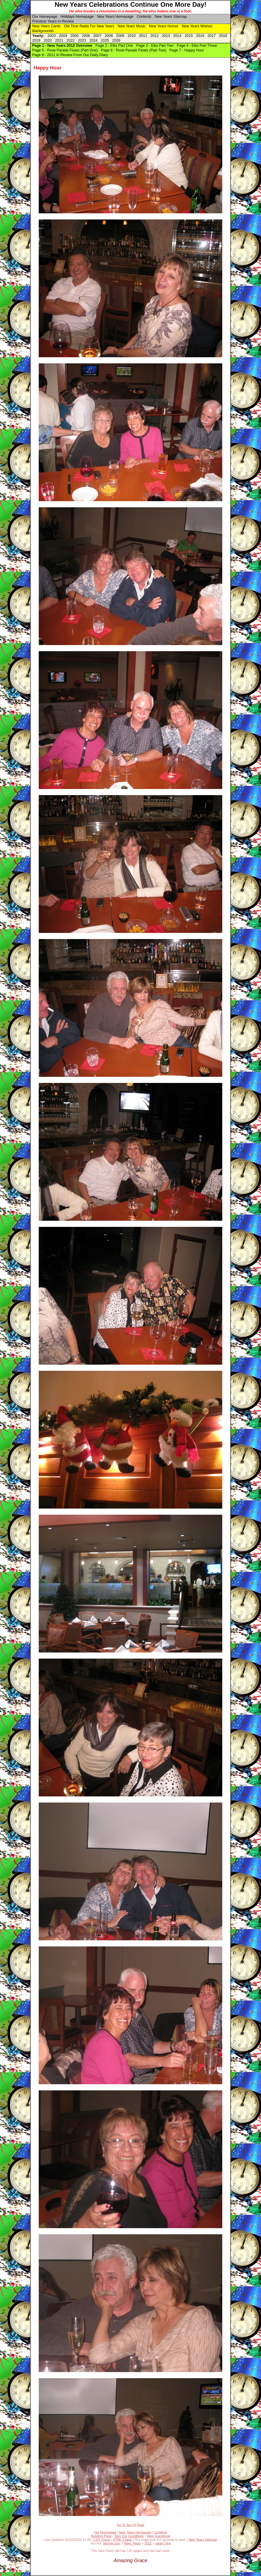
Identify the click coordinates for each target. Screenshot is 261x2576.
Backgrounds (43, 31)
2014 (177, 36)
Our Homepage (44, 16)
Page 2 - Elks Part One (114, 45)
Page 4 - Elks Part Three (197, 45)
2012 (154, 36)
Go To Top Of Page (130, 2525)
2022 (70, 40)
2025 (105, 40)
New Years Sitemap (171, 16)
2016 (200, 36)
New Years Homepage (115, 16)
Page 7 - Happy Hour (186, 50)
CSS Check (101, 2540)
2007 (97, 36)
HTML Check (122, 2540)
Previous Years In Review (53, 21)
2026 (116, 40)
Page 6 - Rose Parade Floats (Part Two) (133, 50)
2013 (166, 36)
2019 (36, 40)
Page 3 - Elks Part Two (155, 45)
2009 (120, 36)
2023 (82, 40)
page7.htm (163, 2543)
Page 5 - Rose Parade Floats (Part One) (65, 50)
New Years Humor (163, 26)
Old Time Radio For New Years (89, 26)
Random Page (101, 2536)
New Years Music (131, 26)
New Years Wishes (197, 26)
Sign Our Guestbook (129, 2536)
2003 (52, 36)
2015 (189, 36)
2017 (212, 36)
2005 (74, 36)
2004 (63, 36)
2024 (93, 40)
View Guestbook (158, 2536)
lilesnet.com (111, 2543)
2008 (109, 36)
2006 (86, 36)
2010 (131, 36)
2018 (223, 36)
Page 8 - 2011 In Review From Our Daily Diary (70, 55)
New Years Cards (46, 26)
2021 (59, 40)
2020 (48, 40)
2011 (143, 36)
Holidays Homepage (77, 16)
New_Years (132, 2543)
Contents (144, 16)
